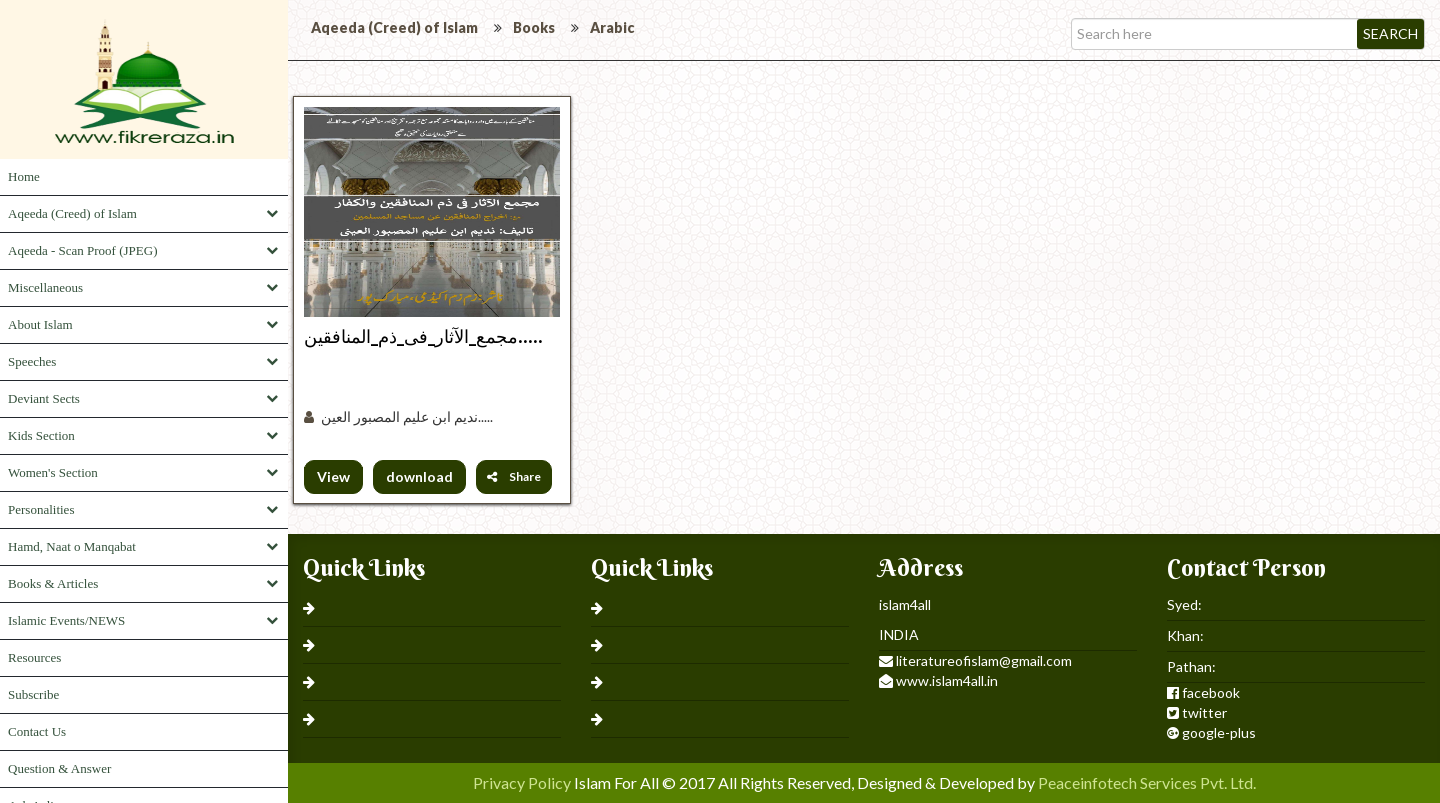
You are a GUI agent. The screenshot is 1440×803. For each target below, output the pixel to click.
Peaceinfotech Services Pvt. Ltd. (1147, 782)
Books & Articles (53, 583)
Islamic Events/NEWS (66, 620)
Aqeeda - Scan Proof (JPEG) (82, 250)
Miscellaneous (45, 287)
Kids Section (41, 435)
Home (24, 176)
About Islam (40, 324)
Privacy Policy (522, 782)
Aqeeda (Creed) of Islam (72, 213)
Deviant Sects (44, 398)
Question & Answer (59, 768)
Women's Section (53, 472)
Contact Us (37, 731)
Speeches (32, 361)
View (333, 476)
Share (514, 476)
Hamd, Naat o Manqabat (72, 546)
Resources (34, 657)
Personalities (41, 509)
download (419, 476)
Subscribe (33, 694)
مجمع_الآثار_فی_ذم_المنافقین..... (423, 336)
